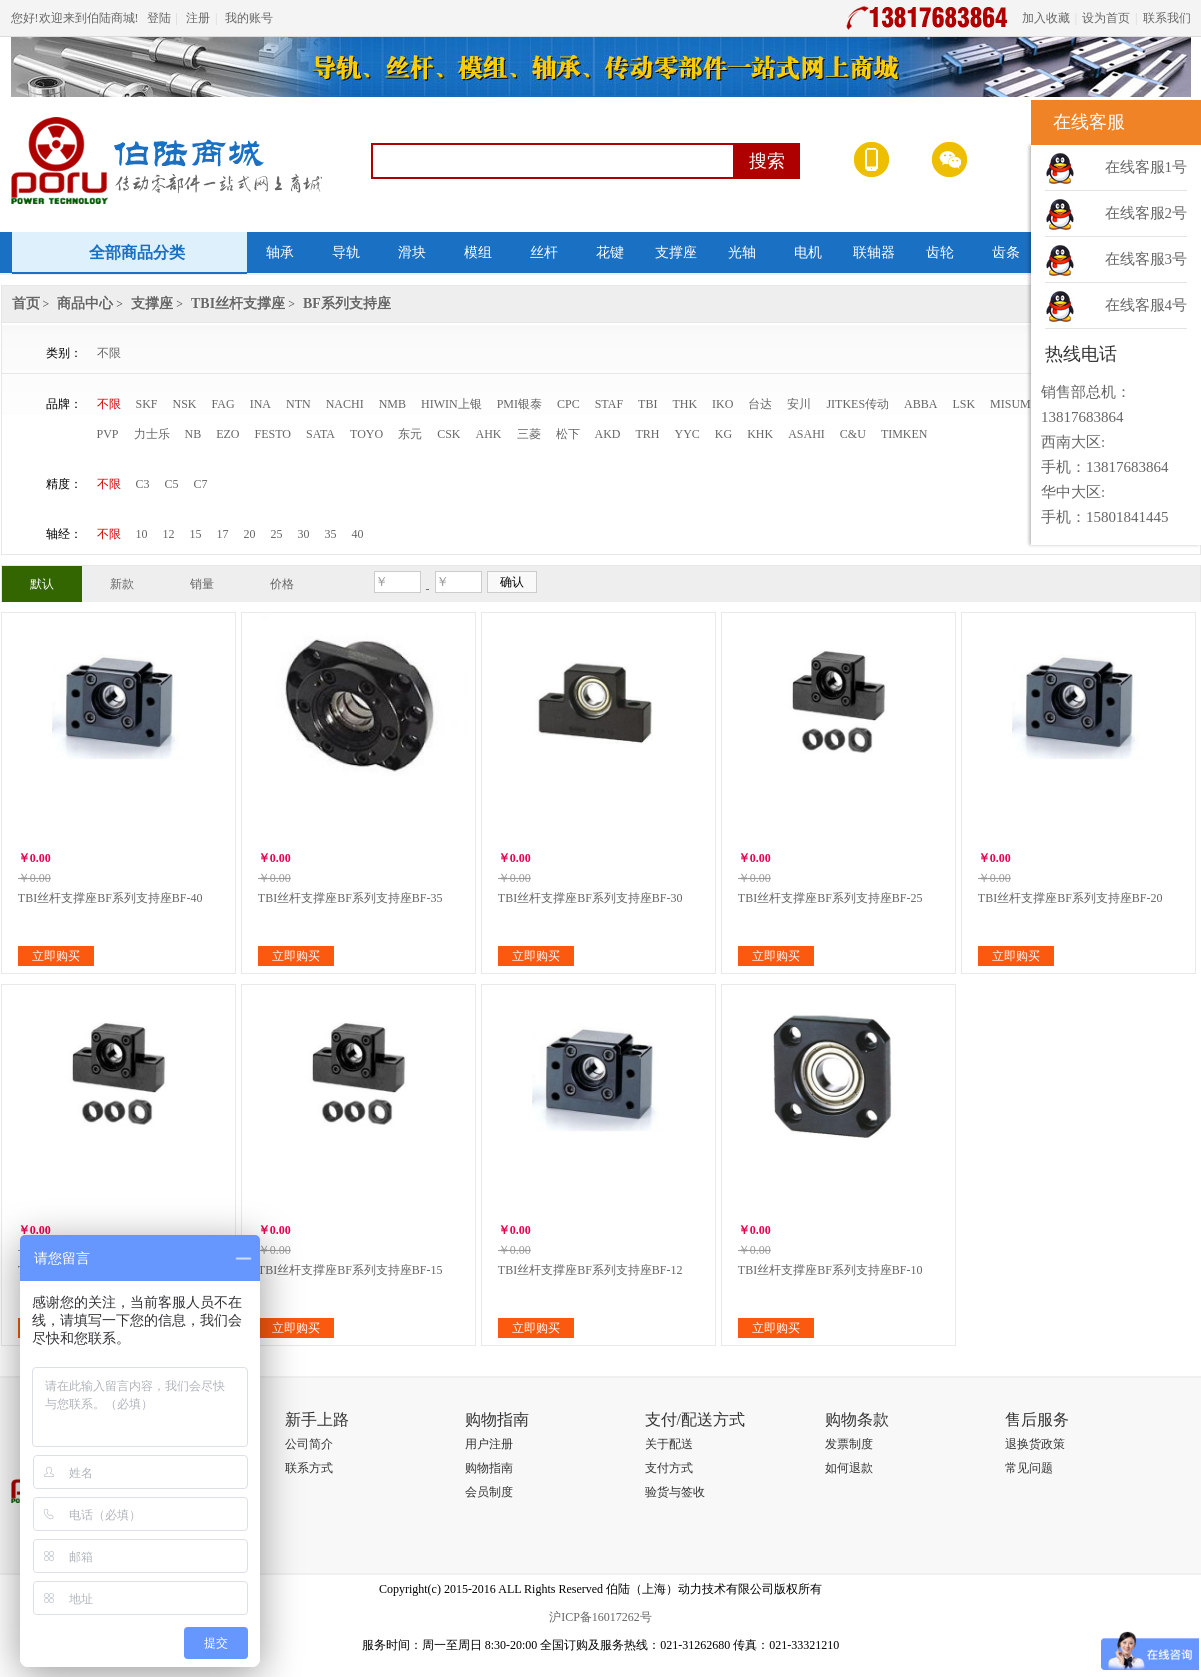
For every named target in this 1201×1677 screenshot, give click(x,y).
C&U (853, 434)
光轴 (742, 252)
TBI (647, 404)
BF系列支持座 (347, 303)
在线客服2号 (1146, 213)
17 (223, 534)
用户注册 (489, 1444)
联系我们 (1167, 18)
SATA (320, 434)
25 (277, 534)
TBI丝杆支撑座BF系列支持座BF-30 (590, 898)
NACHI (345, 404)
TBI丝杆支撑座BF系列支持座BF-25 (830, 898)
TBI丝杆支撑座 (238, 303)
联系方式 (309, 1468)
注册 (198, 18)
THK (684, 404)
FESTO (273, 434)
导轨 (346, 252)
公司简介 (309, 1444)
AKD (608, 434)
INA (260, 404)
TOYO (366, 434)
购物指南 (489, 1468)
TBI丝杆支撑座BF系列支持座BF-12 (590, 1270)
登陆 (159, 18)
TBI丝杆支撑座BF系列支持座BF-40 (110, 898)
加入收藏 (1046, 18)
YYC (687, 434)
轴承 (280, 252)
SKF (147, 404)
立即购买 (56, 956)
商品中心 (85, 303)
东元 (410, 434)
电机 (808, 252)
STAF (609, 404)
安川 (799, 404)
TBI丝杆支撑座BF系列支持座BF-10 (830, 1270)
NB (193, 434)
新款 (122, 584)
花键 (610, 252)
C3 (143, 484)
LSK (963, 404)
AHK (489, 434)
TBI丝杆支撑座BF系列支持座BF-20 (1070, 898)
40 (358, 534)
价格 (282, 584)
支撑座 (676, 252)
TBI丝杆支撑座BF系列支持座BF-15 (350, 1270)
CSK (448, 434)
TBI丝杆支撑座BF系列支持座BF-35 (350, 898)
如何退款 (849, 1468)
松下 (568, 434)
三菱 (529, 434)
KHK (760, 434)
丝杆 (544, 252)
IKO (722, 404)
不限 (109, 353)
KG (723, 434)
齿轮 (940, 252)
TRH (648, 434)
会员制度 (489, 1492)
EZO (227, 434)
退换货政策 (1035, 1444)
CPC (568, 404)
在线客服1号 (1146, 167)
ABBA (920, 404)
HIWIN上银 (451, 404)
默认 (42, 584)
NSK (185, 404)
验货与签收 (675, 1492)
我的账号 (249, 18)
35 (331, 534)
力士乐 (152, 434)
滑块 (412, 252)
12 (169, 534)
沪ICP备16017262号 (600, 1617)
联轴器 (874, 252)
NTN (298, 404)
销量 (202, 584)
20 (250, 534)
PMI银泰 (519, 404)
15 (196, 534)
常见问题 (1029, 1468)
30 (304, 534)
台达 (760, 404)
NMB (392, 404)
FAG (223, 404)
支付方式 (669, 1468)
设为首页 (1106, 18)
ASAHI (806, 434)
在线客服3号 (1146, 259)
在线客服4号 (1146, 305)
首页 (26, 303)
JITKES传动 (857, 404)
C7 (201, 484)
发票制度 (849, 1444)
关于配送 (669, 1444)
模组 (478, 252)
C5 (172, 484)
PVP (108, 434)
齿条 (1006, 252)
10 (142, 534)
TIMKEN (904, 434)
